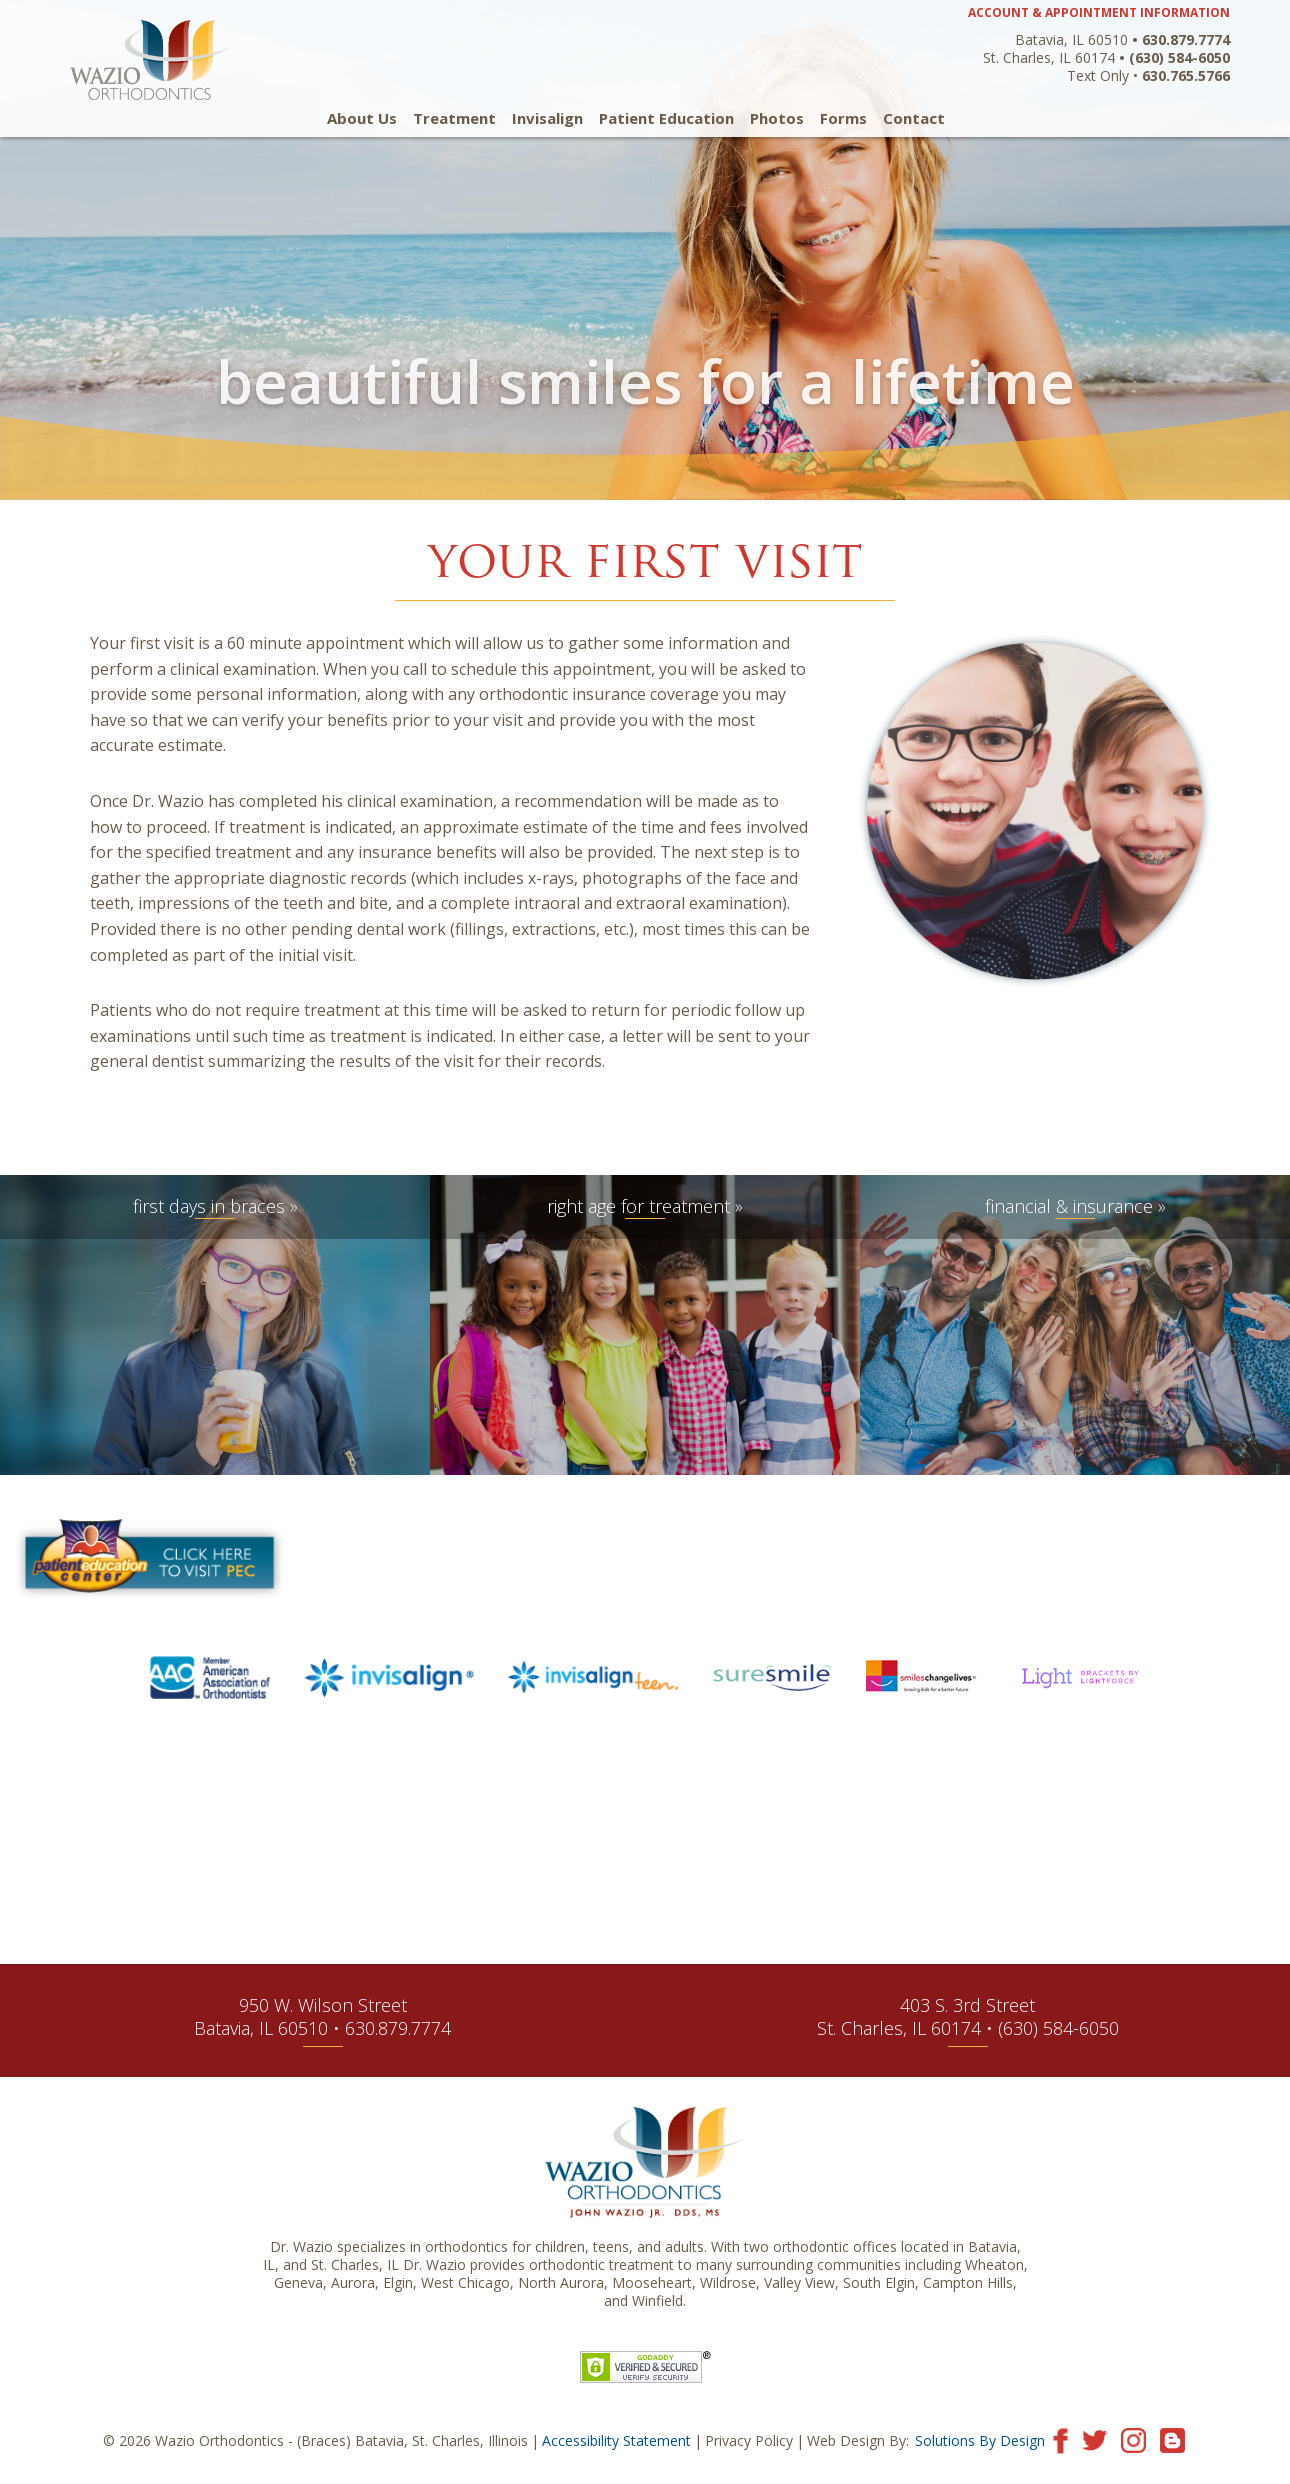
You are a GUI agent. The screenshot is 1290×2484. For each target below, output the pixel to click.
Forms (843, 118)
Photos (777, 118)
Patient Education (666, 118)
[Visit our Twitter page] (1094, 2439)
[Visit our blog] (1172, 2439)
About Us (362, 118)
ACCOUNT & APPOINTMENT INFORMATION (1099, 12)
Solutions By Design (980, 2440)
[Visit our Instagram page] (1133, 2439)
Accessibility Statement (616, 2440)
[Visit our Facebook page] (1060, 2439)
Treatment (454, 118)
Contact (914, 118)
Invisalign (547, 118)
